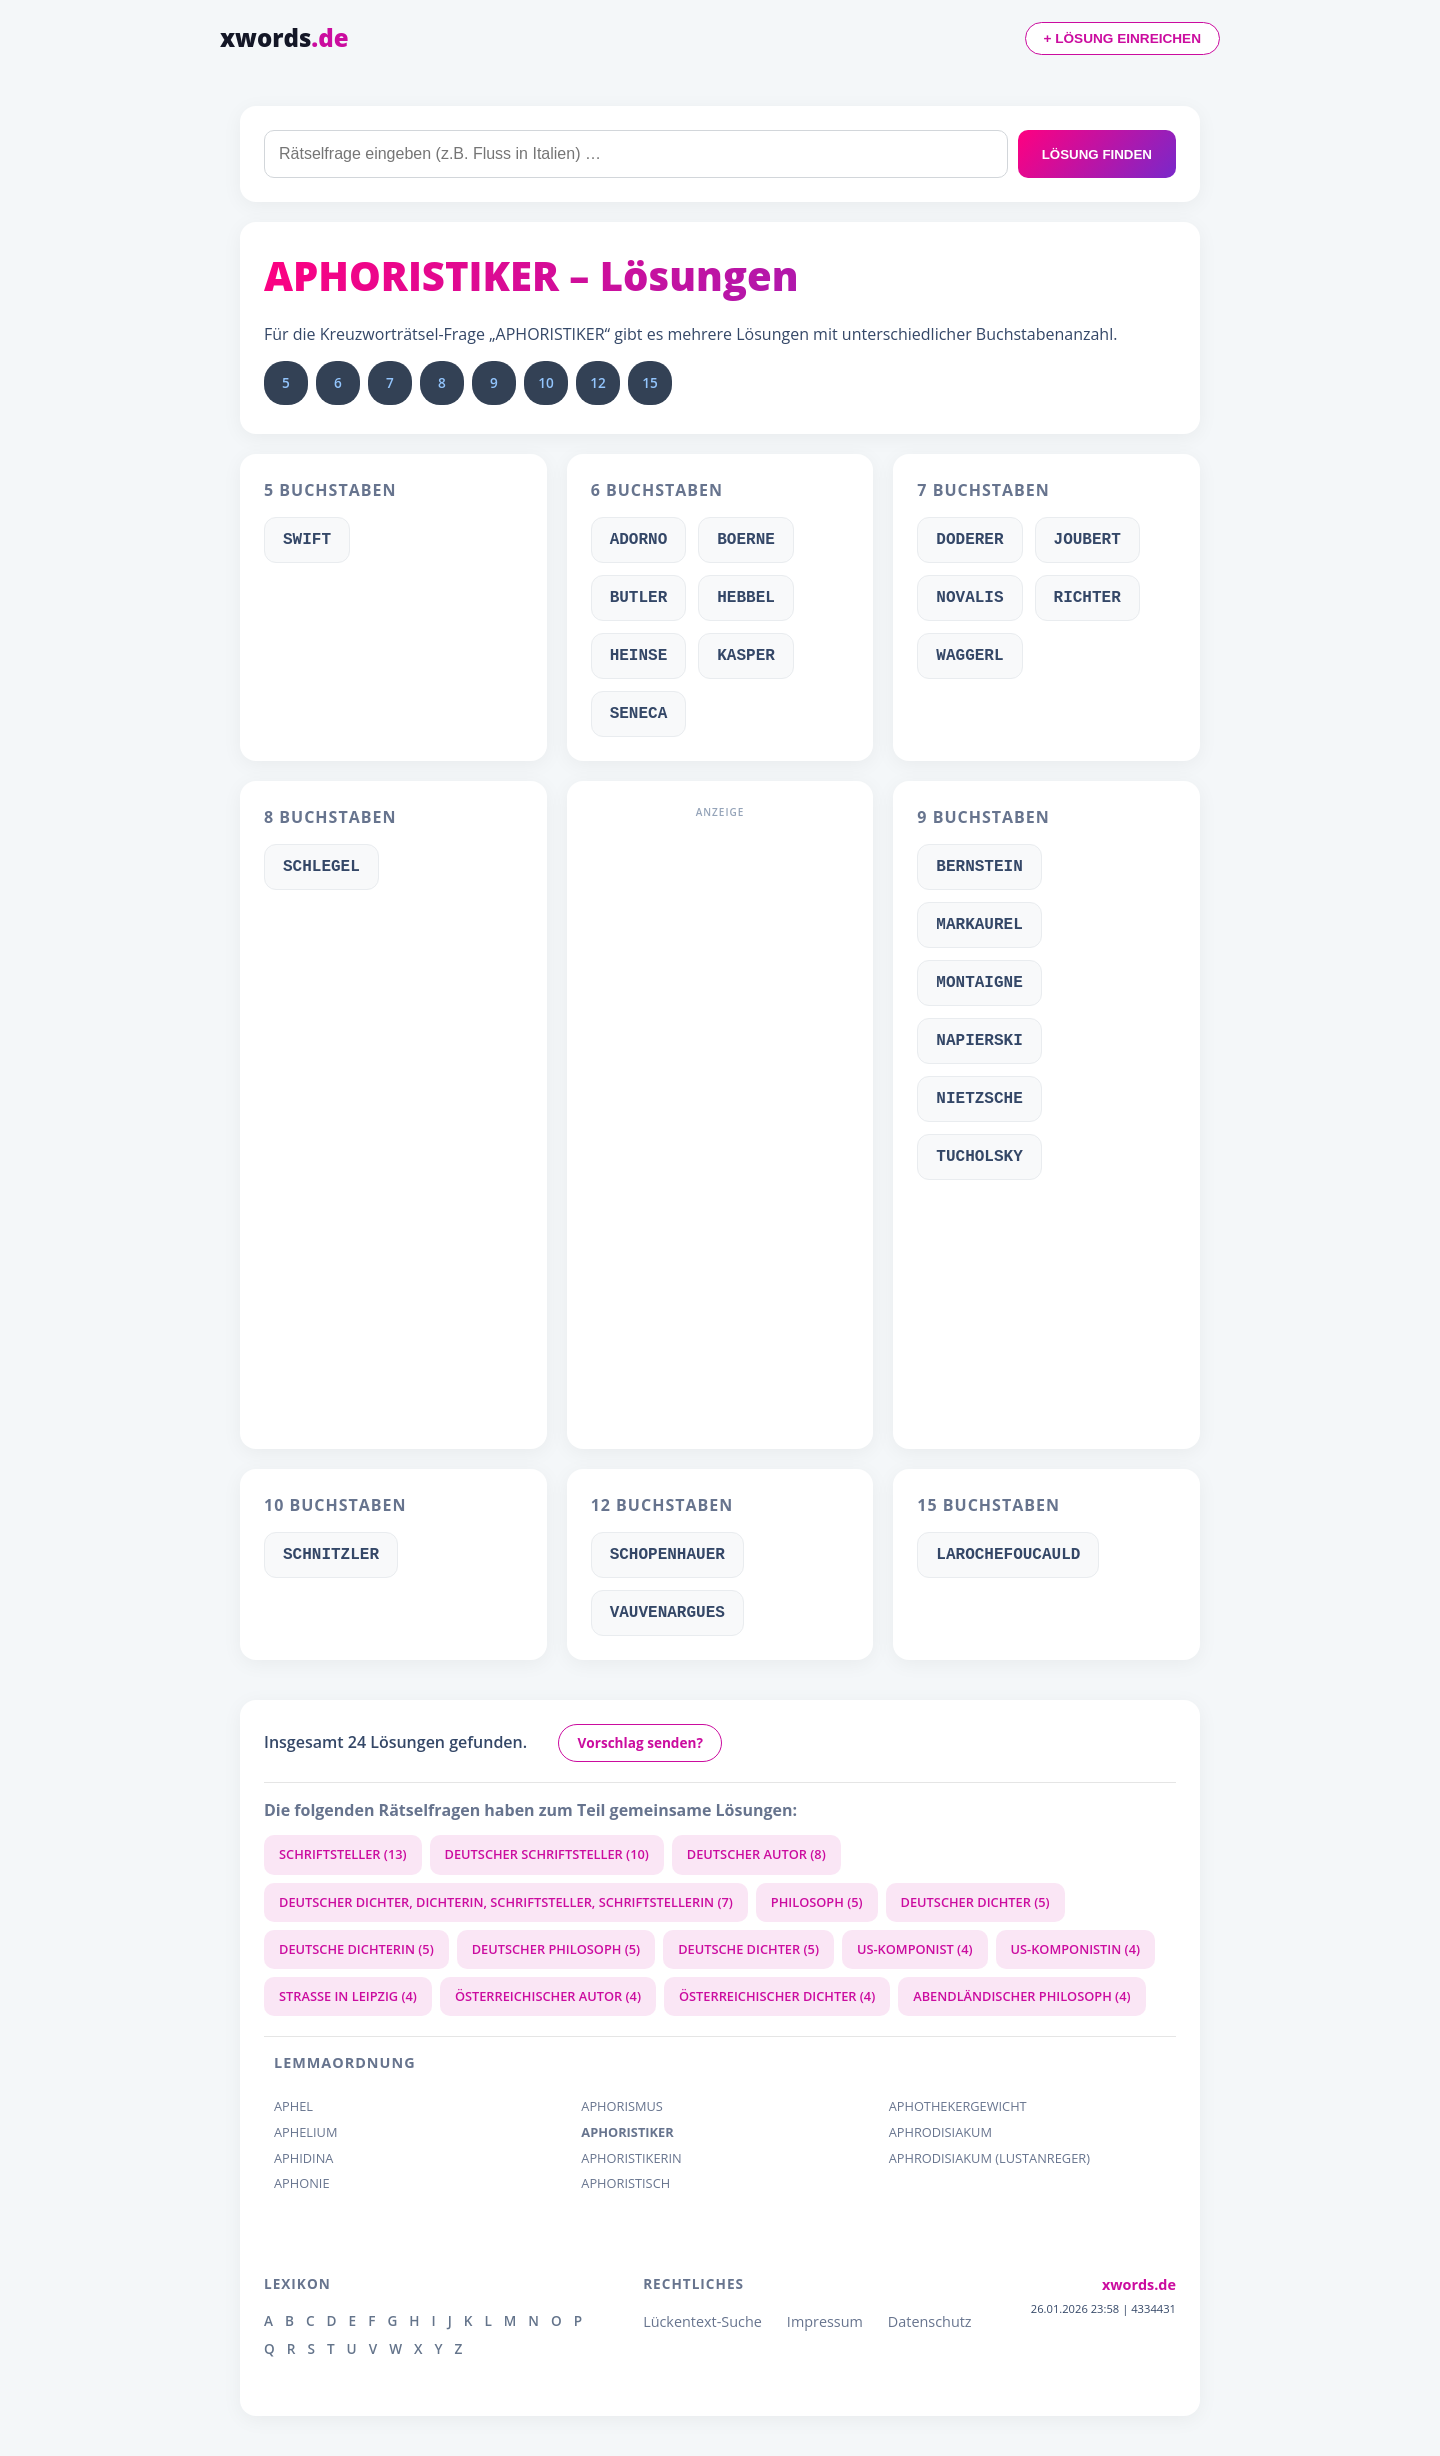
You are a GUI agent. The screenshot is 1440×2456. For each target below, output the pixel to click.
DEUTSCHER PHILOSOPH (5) (556, 1949)
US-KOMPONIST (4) (915, 1949)
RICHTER (1087, 598)
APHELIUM (305, 2132)
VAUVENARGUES (667, 1613)
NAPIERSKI (979, 1041)
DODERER (969, 540)
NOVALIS (969, 598)
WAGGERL (969, 656)
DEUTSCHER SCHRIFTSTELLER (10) (547, 1854)
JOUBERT (1087, 540)
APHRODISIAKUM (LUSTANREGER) (989, 2158)
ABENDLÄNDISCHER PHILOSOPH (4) (1021, 1996)
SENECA (639, 714)
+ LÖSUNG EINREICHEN (1122, 38)
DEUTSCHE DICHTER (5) (748, 1949)
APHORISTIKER (627, 2132)
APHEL (293, 2106)
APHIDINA (303, 2158)
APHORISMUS (622, 2106)
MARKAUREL (979, 925)
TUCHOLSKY (979, 1157)
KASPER (746, 656)
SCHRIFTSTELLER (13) (343, 1854)
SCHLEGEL (321, 867)
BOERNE (746, 540)
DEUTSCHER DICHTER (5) (975, 1902)
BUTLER (639, 598)
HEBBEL (746, 598)
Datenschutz (930, 2321)
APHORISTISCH (625, 2183)
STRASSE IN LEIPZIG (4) (348, 1996)
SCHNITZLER (331, 1555)
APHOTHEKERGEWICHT (958, 2106)
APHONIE (302, 2183)
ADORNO (639, 540)
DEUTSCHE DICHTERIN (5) (356, 1949)
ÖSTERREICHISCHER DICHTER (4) (777, 1996)
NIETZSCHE (979, 1099)
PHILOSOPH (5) (817, 1902)
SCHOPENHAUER (667, 1555)
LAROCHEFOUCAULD (1008, 1555)
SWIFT (307, 540)
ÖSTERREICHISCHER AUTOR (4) (548, 1996)
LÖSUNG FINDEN (1097, 154)
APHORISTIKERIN (631, 2158)
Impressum (825, 2321)
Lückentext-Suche (702, 2321)
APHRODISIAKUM (940, 2132)
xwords (284, 37)
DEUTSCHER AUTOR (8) (756, 1854)
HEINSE (639, 656)
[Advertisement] (720, 1125)
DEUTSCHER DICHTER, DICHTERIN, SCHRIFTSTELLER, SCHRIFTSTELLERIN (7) (506, 1902)
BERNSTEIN (979, 867)
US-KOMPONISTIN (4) (1076, 1949)
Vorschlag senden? (639, 1742)
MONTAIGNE (979, 983)
